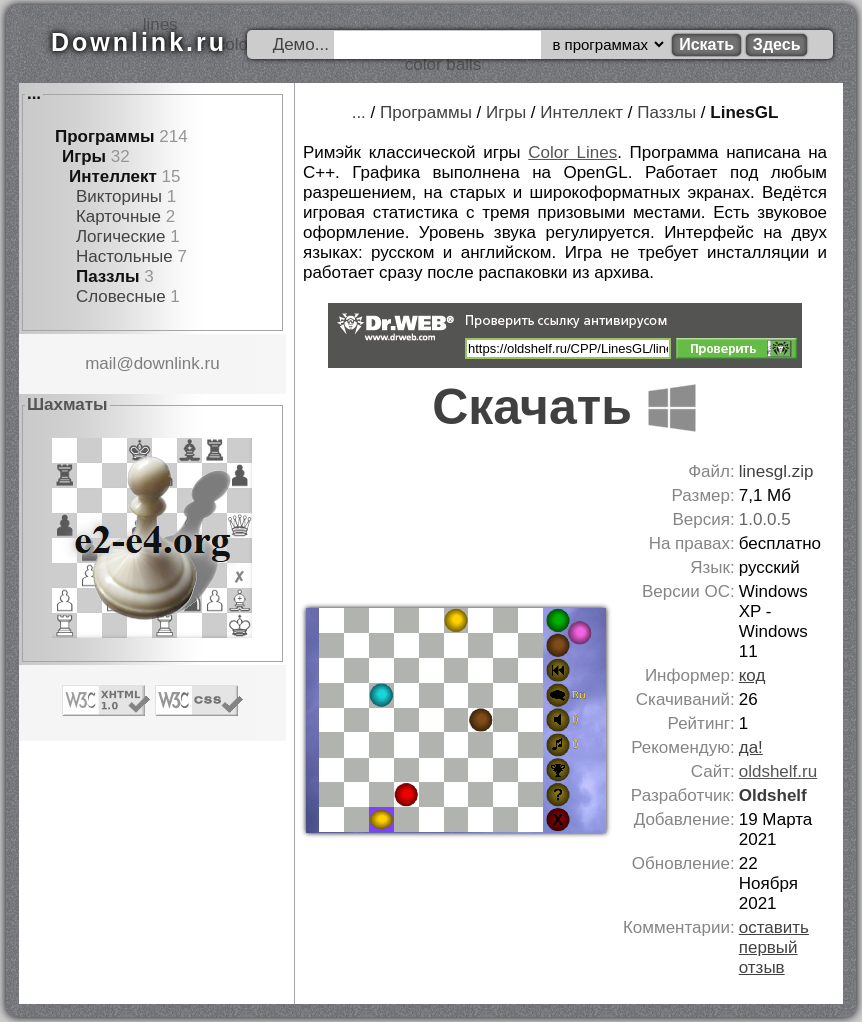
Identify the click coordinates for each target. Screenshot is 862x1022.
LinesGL (744, 112)
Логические (121, 236)
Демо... (301, 44)
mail (100, 363)
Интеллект (113, 176)
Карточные (118, 216)
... (34, 93)
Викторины (119, 196)
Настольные (124, 256)
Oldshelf (773, 795)
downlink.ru (177, 363)
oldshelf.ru (778, 771)
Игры (84, 156)
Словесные (121, 296)
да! (751, 747)
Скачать (565, 407)
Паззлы (108, 276)
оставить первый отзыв (774, 947)
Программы (105, 136)
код (752, 675)
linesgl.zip (776, 471)
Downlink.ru (139, 42)
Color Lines (572, 152)
